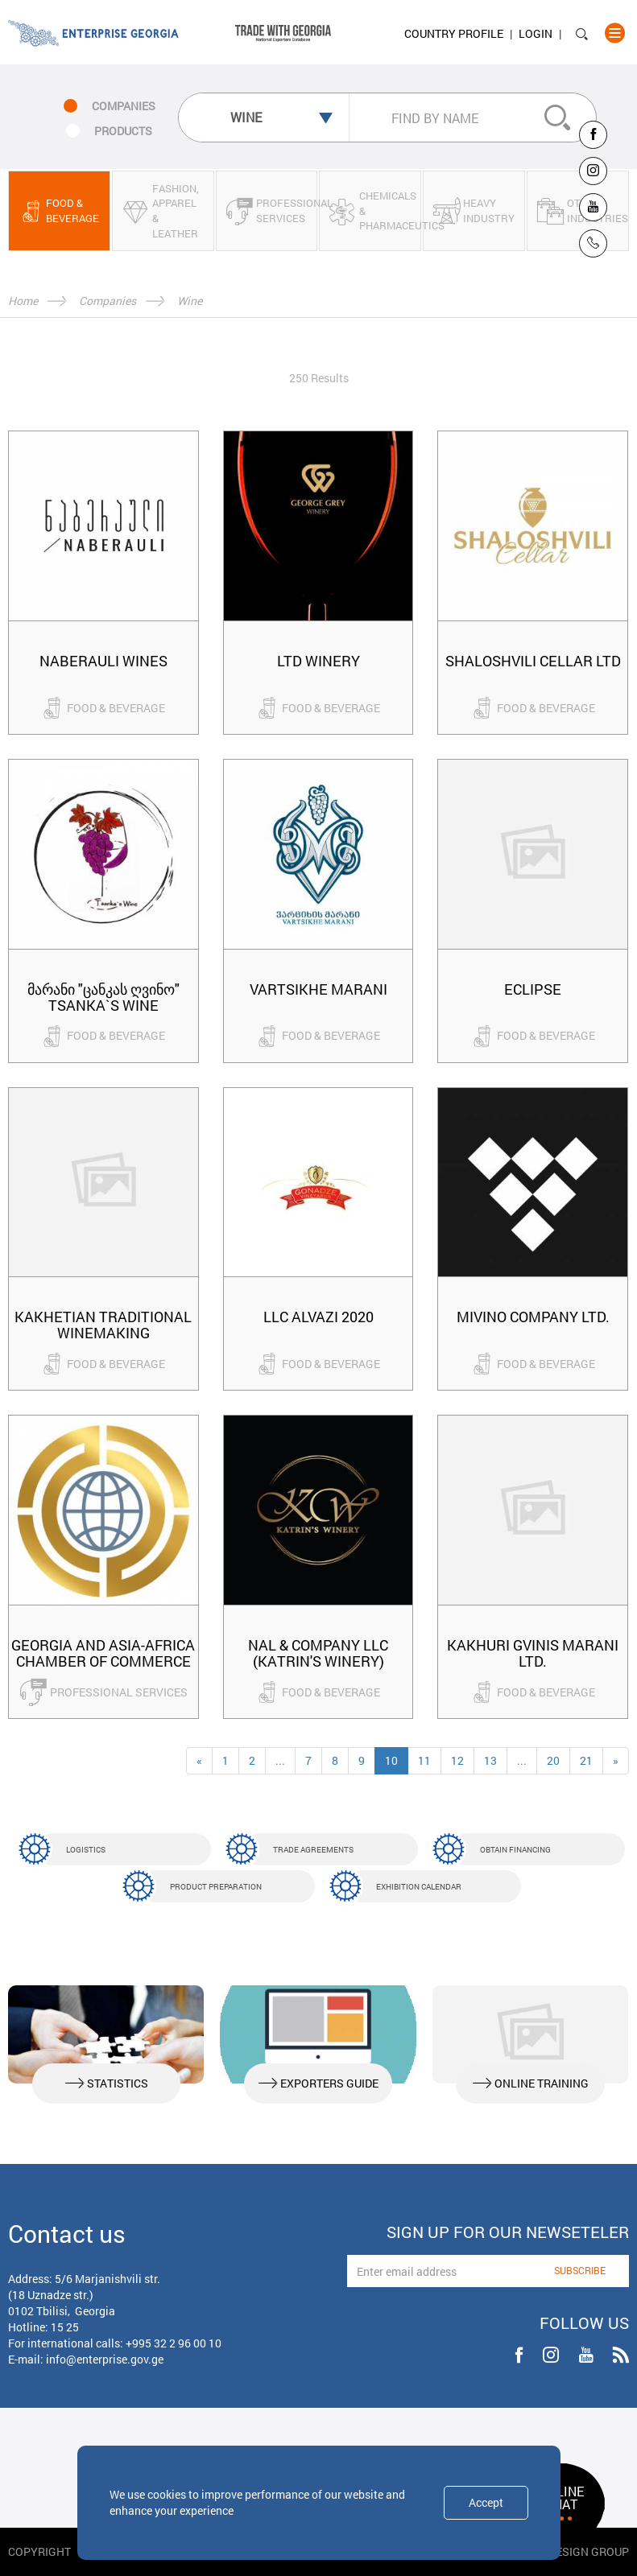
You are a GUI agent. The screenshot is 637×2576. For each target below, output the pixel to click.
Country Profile (453, 33)
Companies (107, 300)
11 (424, 1760)
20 (553, 1760)
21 (586, 1760)
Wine (189, 300)
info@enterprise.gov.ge (104, 2359)
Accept (486, 2502)
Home (23, 300)
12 (457, 1760)
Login (535, 33)
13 (490, 1760)
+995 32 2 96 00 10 (173, 2343)
